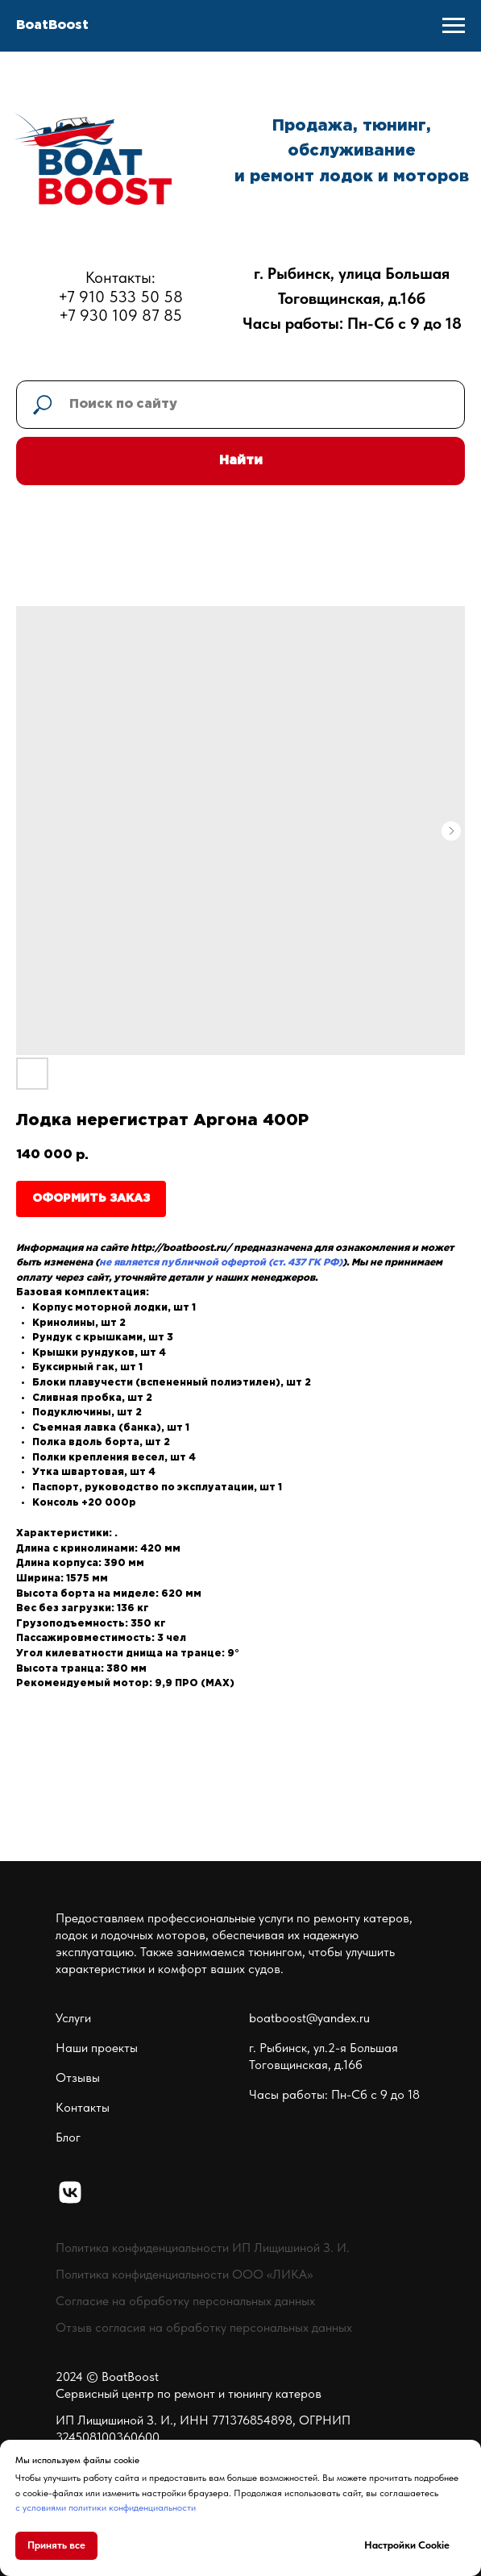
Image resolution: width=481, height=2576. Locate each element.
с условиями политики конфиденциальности (105, 2507)
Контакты (83, 2107)
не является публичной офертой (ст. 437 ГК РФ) (220, 1262)
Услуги (73, 2017)
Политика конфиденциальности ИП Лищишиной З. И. (203, 2247)
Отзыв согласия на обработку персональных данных (204, 2327)
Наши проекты (97, 2047)
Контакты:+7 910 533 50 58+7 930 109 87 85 (120, 296)
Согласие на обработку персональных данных (185, 2300)
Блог (68, 2137)
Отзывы (78, 2077)
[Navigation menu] (453, 26)
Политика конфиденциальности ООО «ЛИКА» (184, 2274)
